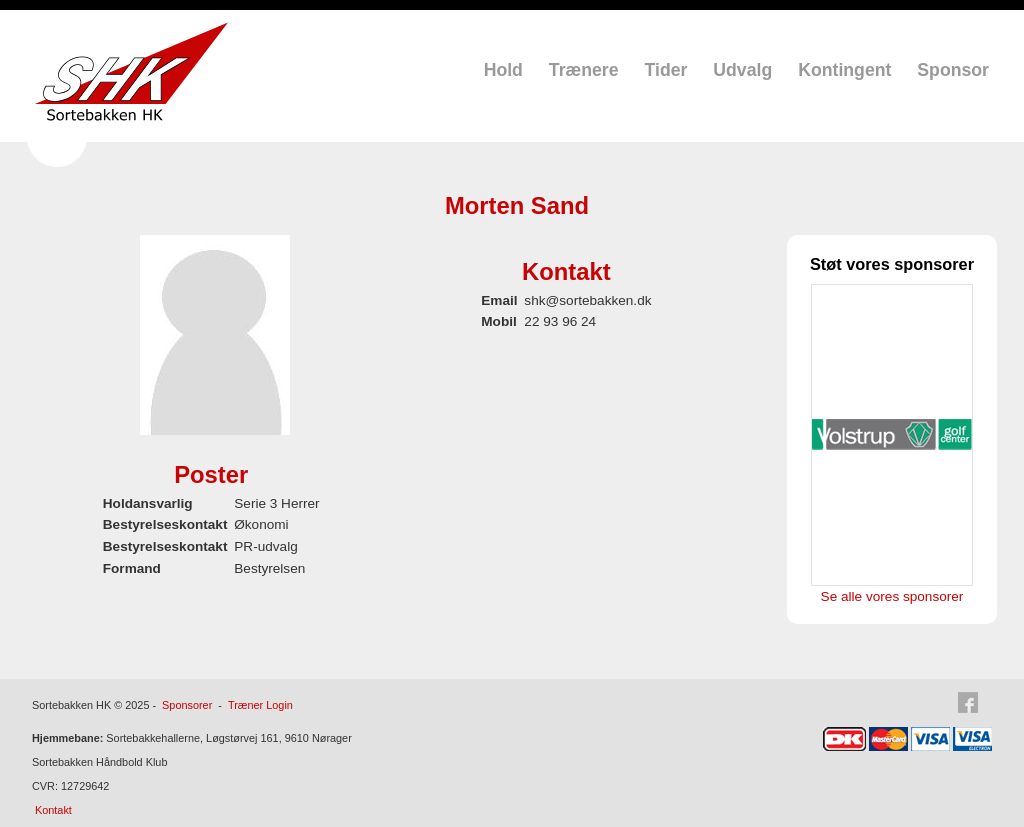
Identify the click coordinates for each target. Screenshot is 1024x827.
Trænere (584, 70)
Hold (503, 70)
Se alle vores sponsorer (892, 596)
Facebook (974, 703)
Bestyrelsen (269, 568)
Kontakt (53, 810)
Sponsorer (187, 705)
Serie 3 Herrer (276, 503)
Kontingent (844, 70)
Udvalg (742, 70)
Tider (666, 70)
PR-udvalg (265, 546)
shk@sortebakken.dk (587, 300)
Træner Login (260, 705)
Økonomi (261, 524)
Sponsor (953, 70)
